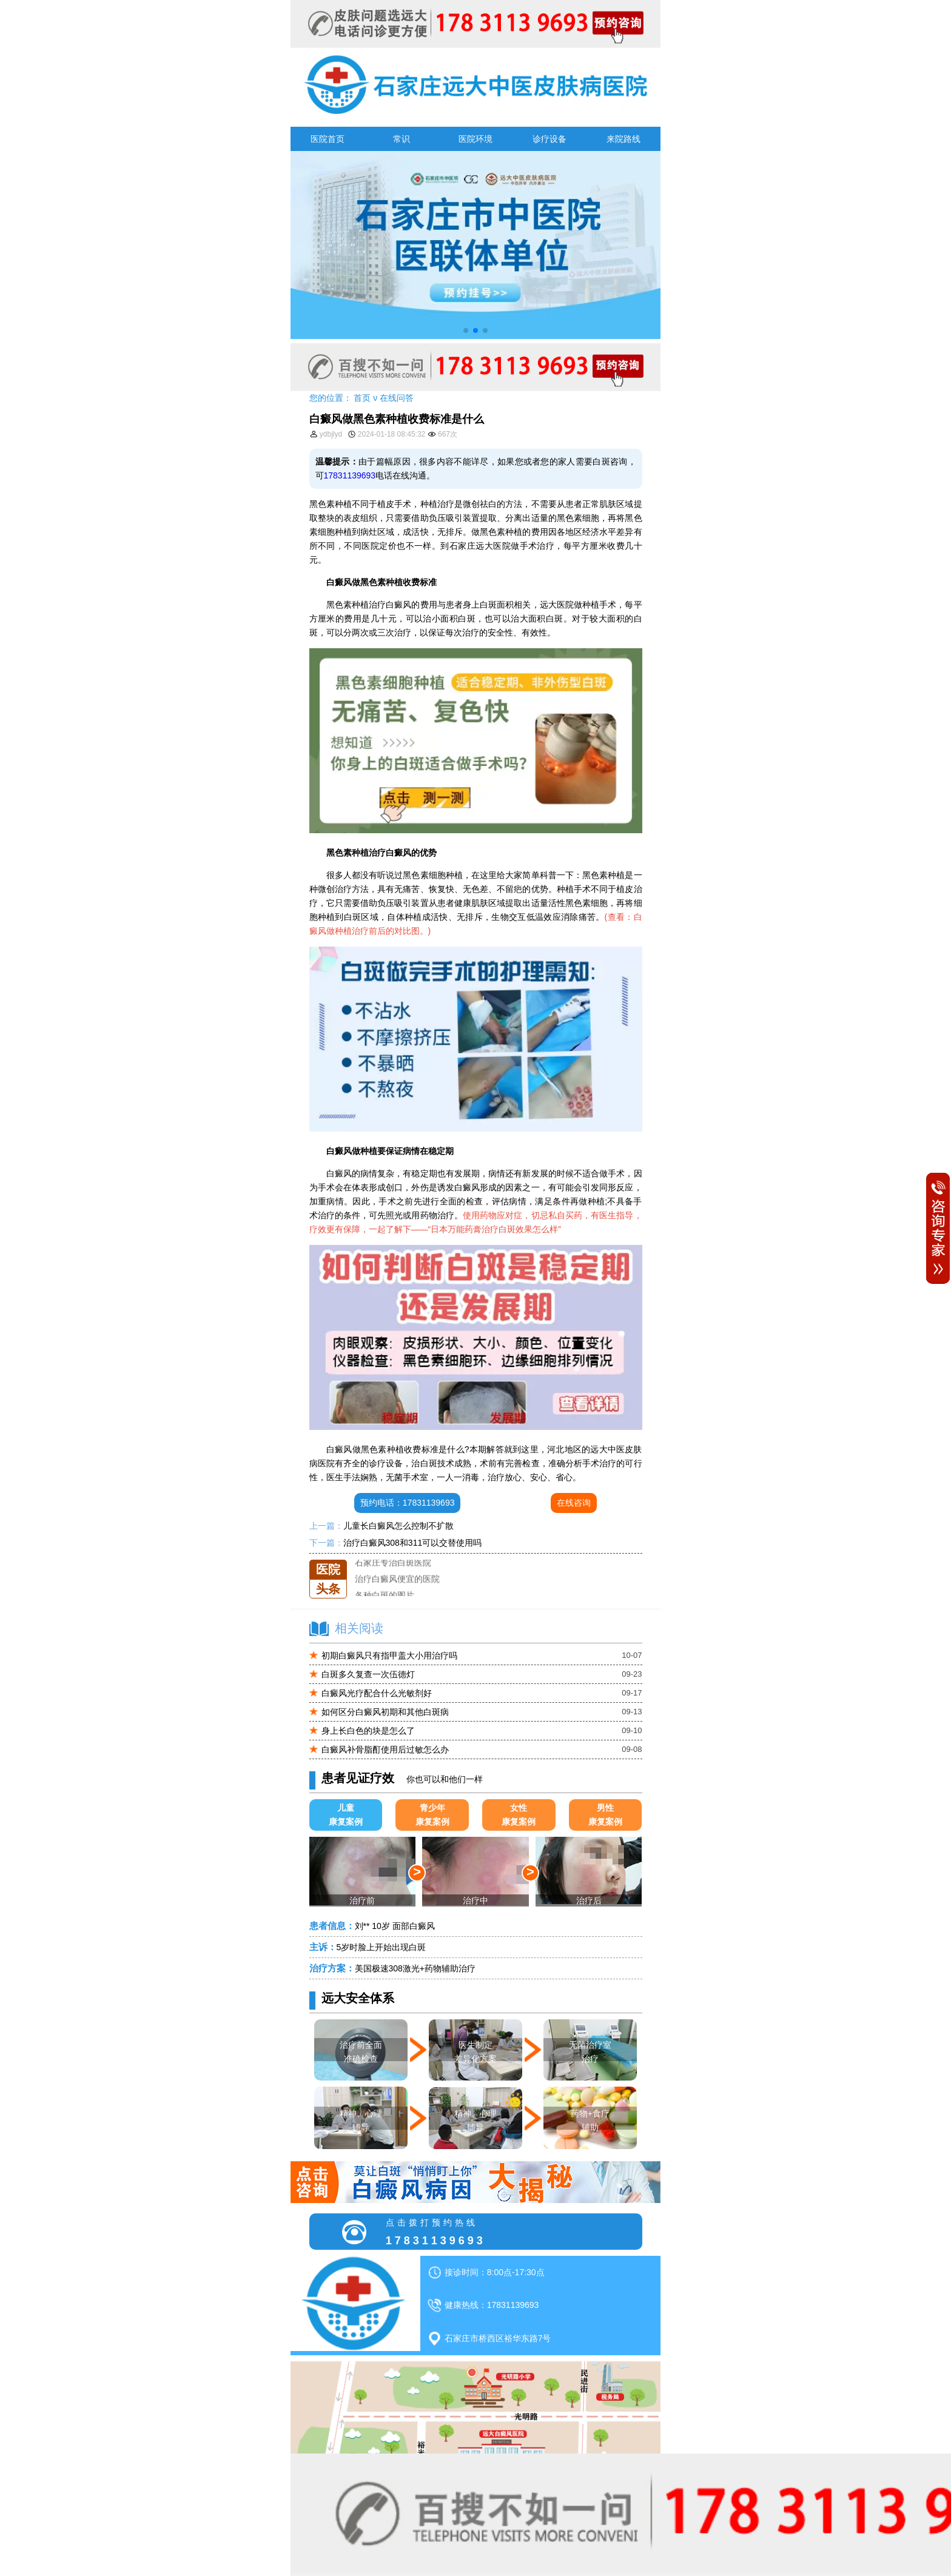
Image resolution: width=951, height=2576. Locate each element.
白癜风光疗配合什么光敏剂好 (376, 1693)
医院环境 (475, 139)
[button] (465, 330)
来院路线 (623, 139)
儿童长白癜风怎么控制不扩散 (398, 1526)
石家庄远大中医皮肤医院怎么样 (414, 1559)
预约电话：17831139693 (407, 1503)
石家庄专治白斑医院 (393, 1576)
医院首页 (327, 139)
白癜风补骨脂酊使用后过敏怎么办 (385, 1749)
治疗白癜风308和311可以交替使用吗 (412, 1543)
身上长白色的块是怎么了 (368, 1731)
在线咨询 (574, 1503)
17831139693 (350, 475)
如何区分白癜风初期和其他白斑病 (385, 1712)
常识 (401, 139)
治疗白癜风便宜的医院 (397, 1592)
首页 (362, 398)
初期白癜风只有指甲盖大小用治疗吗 (389, 1655)
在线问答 (397, 398)
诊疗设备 (549, 139)
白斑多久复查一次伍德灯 (368, 1674)
